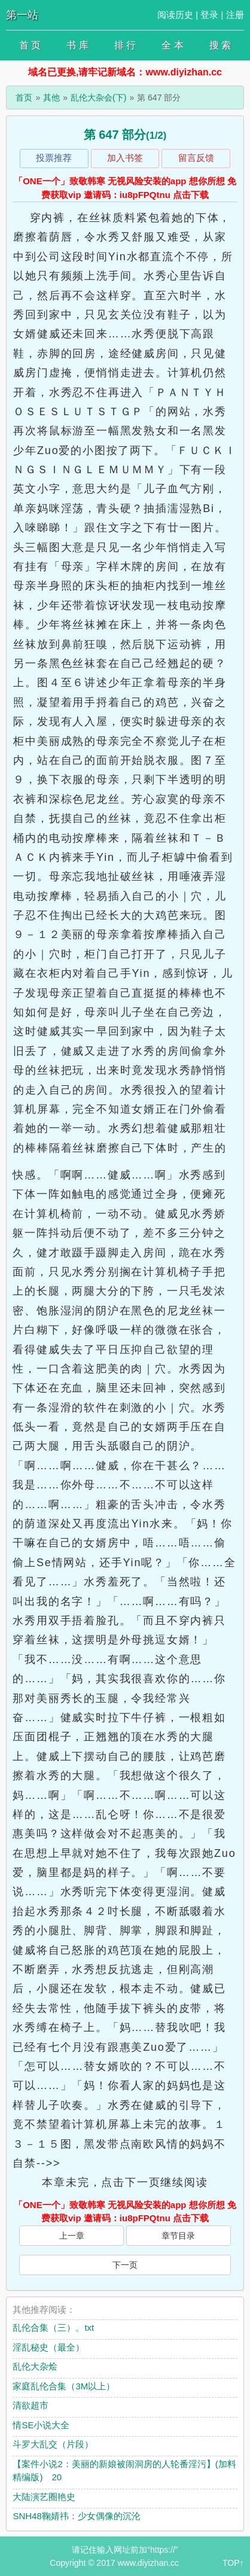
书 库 (77, 45)
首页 (24, 97)
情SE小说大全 (41, 2425)
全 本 (172, 45)
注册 (235, 15)
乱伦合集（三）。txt (53, 2327)
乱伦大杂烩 (35, 2366)
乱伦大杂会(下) (98, 97)
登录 (209, 15)
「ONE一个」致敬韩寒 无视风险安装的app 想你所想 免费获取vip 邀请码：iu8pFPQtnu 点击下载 (125, 188)
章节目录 (178, 2235)
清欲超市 (30, 2405)
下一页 (125, 2265)
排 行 (125, 45)
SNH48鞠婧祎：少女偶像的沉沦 (76, 2516)
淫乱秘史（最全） (48, 2347)
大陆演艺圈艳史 (44, 2497)
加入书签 (125, 158)
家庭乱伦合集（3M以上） (64, 2386)
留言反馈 (196, 158)
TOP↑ (233, 2563)
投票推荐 (54, 158)
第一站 (22, 15)
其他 (51, 97)
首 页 (30, 45)
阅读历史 (175, 15)
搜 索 (220, 45)
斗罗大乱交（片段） (53, 2444)
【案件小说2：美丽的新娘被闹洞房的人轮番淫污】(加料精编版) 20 (124, 2471)
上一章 (71, 2235)
